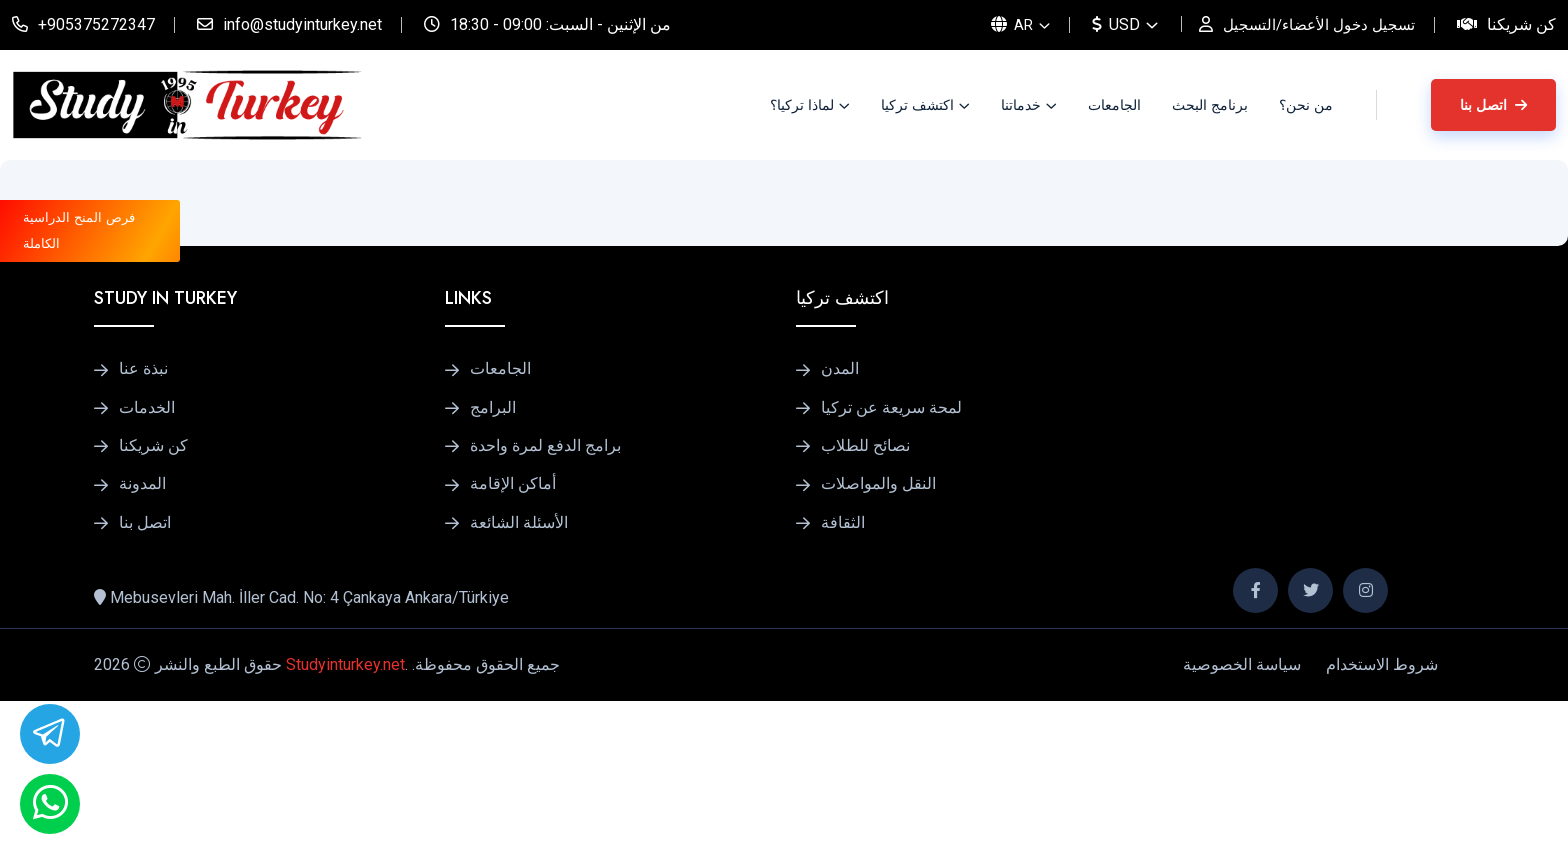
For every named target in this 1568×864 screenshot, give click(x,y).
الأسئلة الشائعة (519, 686)
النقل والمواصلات (878, 645)
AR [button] (1000, 24)
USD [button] (1106, 24)
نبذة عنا (143, 519)
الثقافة (843, 686)
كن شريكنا (1521, 24)
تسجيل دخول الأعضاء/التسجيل (1314, 24)
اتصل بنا (1493, 105)
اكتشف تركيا (917, 105)
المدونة (142, 645)
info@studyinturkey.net (302, 24)
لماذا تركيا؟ (802, 105)
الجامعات (1114, 105)
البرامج (493, 561)
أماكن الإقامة (513, 645)
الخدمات (147, 561)
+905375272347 (96, 24)
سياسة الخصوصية (1242, 827)
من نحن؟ (1306, 105)
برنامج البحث (1210, 105)
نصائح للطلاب (865, 603)
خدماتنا (1021, 105)
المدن (840, 519)
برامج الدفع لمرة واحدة (545, 603)
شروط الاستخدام (1382, 827)
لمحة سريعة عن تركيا (891, 561)
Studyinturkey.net (345, 827)
